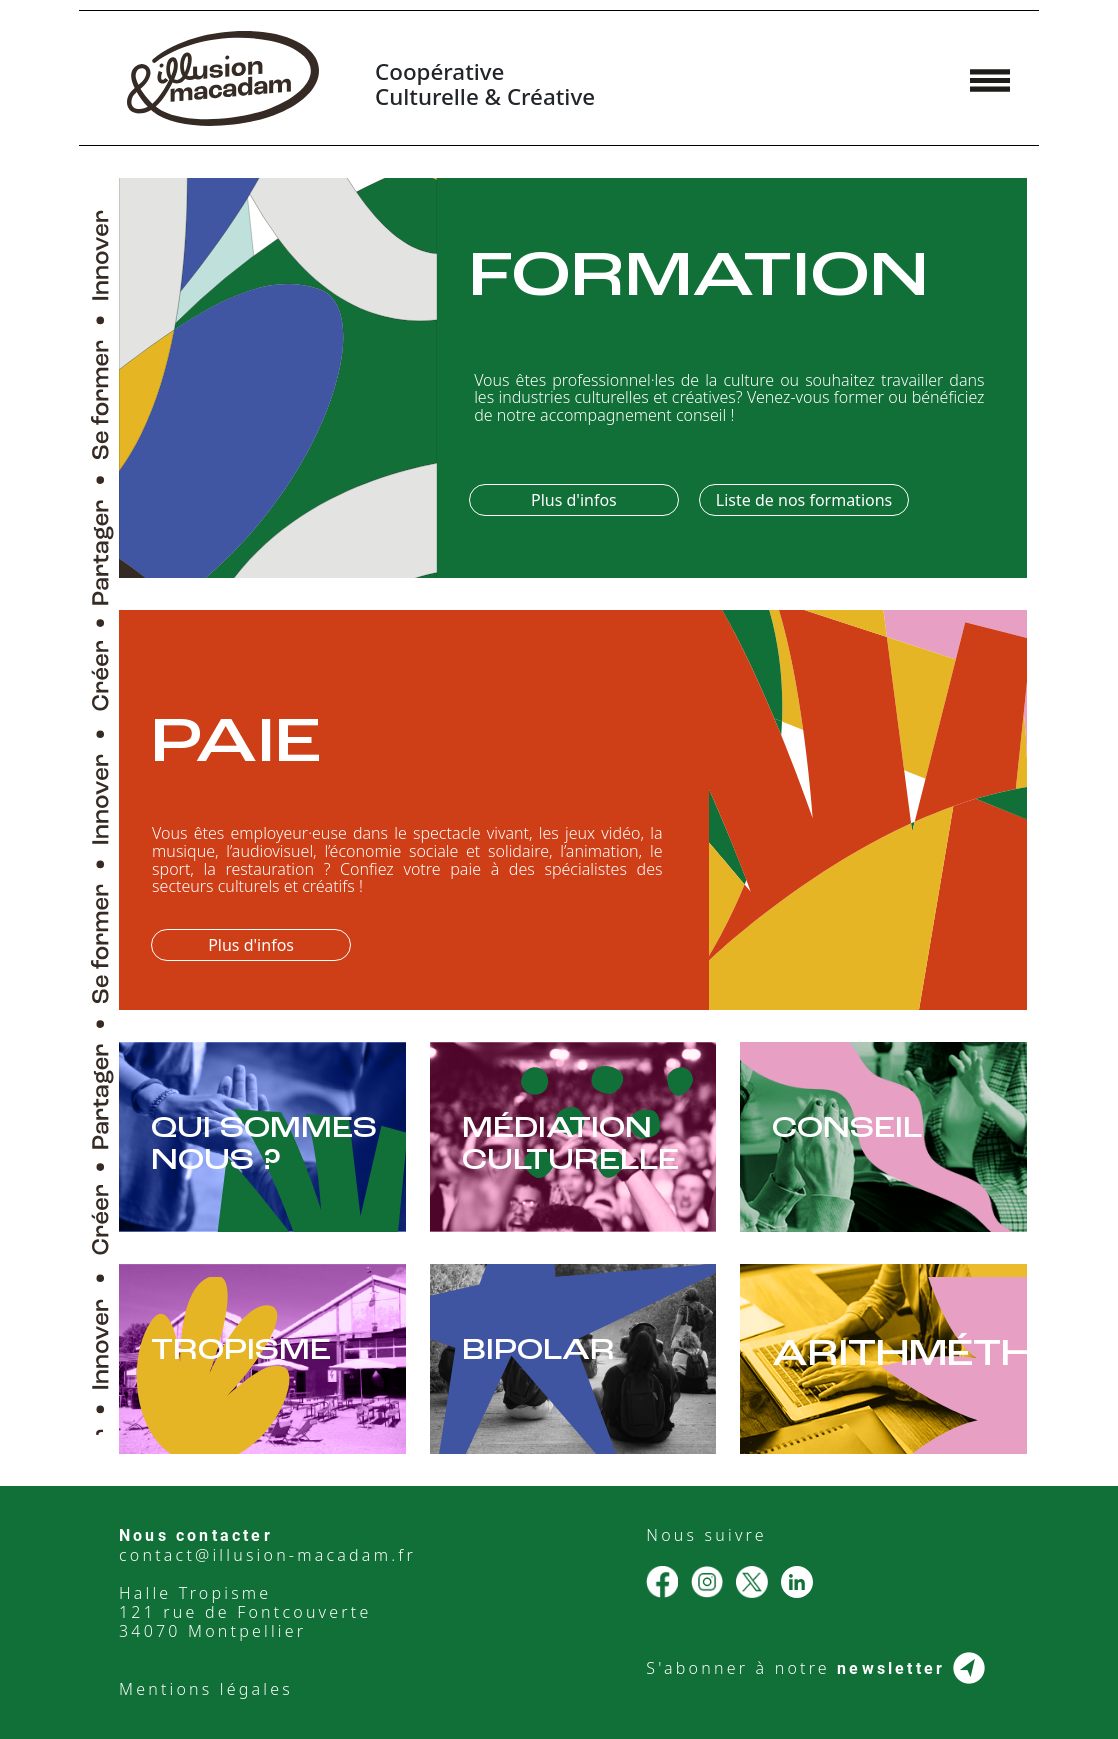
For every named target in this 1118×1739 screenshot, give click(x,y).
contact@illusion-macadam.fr (267, 1555)
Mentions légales (206, 1689)
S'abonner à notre (815, 1668)
